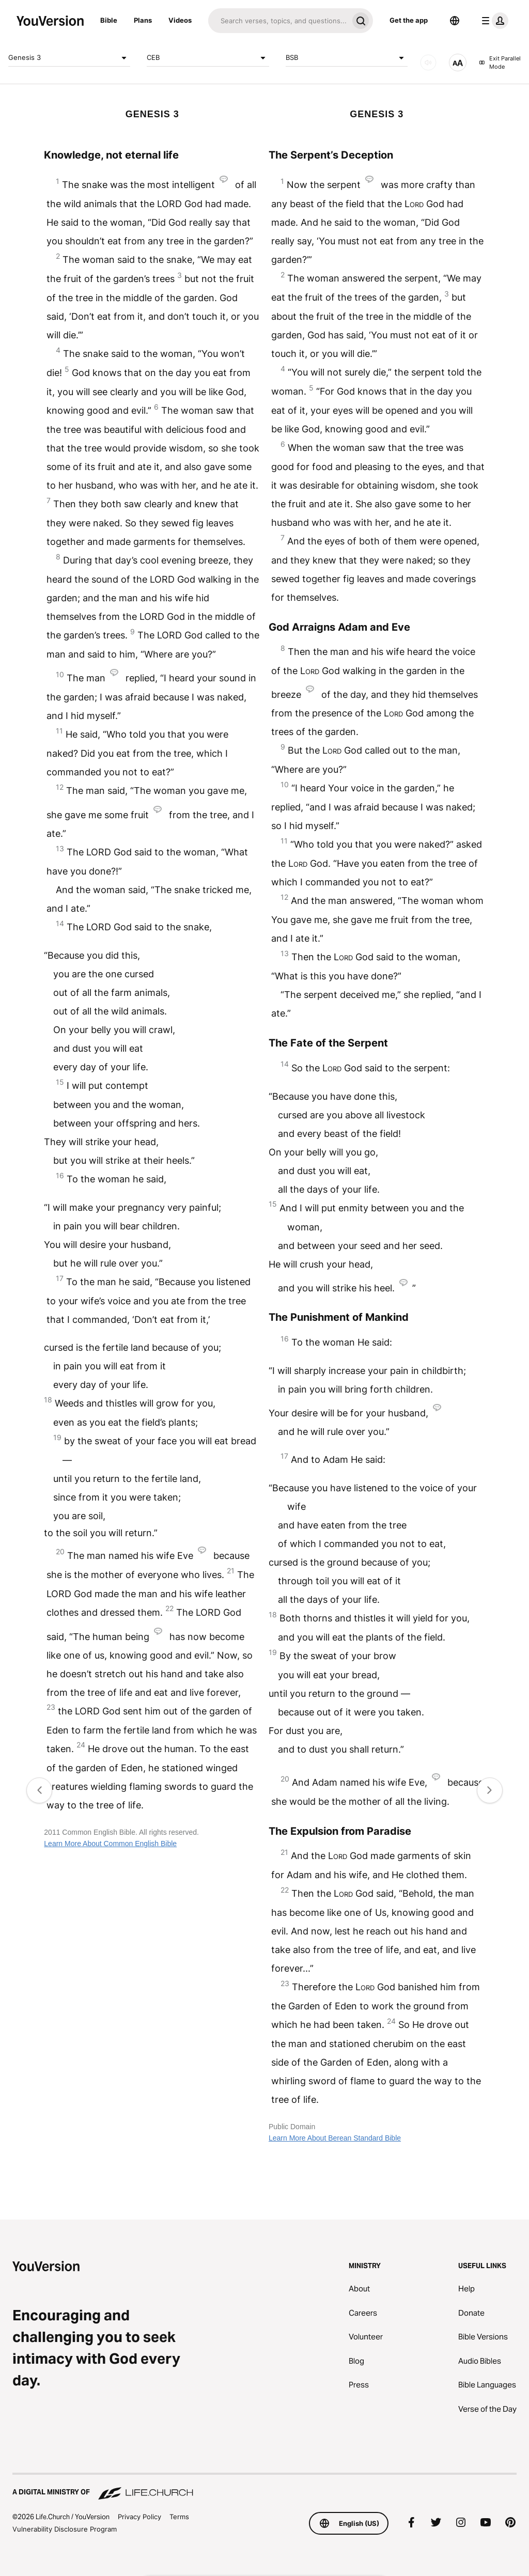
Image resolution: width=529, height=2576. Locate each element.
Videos (180, 20)
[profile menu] (492, 20)
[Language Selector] (454, 20)
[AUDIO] (428, 62)
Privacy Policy (139, 2516)
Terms (179, 2516)
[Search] (278, 20)
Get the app (409, 20)
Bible (108, 20)
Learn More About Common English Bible (110, 1843)
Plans (143, 20)
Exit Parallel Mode (500, 63)
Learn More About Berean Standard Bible (335, 2138)
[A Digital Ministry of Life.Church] (264, 2487)
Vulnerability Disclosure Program (64, 2529)
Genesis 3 (69, 58)
